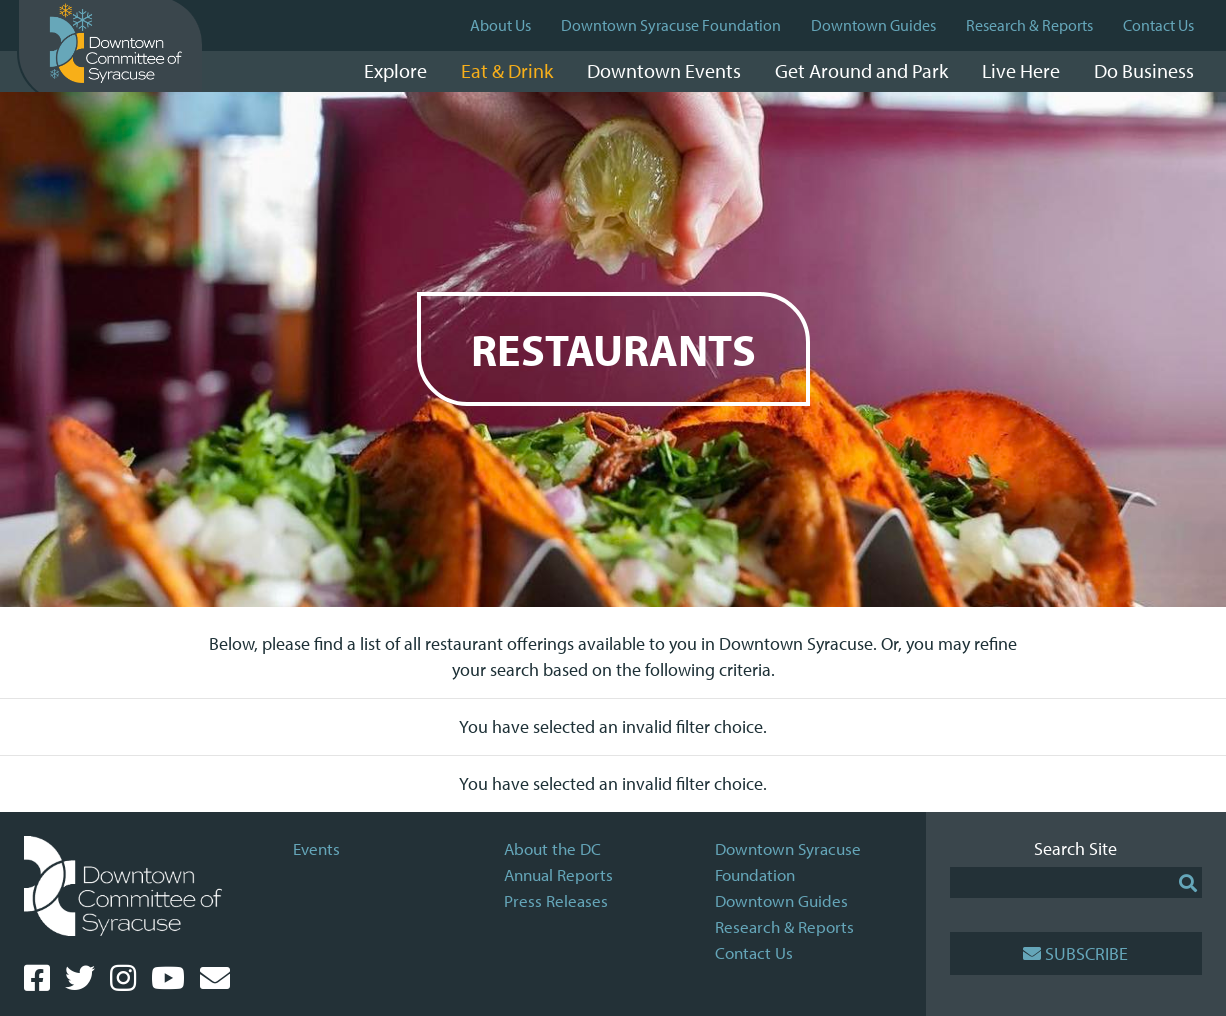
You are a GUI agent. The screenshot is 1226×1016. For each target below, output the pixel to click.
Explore (395, 70)
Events (316, 848)
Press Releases (556, 900)
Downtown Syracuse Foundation (671, 25)
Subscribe (1075, 953)
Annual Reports (558, 874)
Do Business (1144, 70)
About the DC (552, 848)
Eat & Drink (507, 70)
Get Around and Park (861, 70)
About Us (500, 25)
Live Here (1021, 70)
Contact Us (1158, 25)
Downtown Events (664, 70)
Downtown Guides (873, 25)
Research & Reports (1029, 25)
